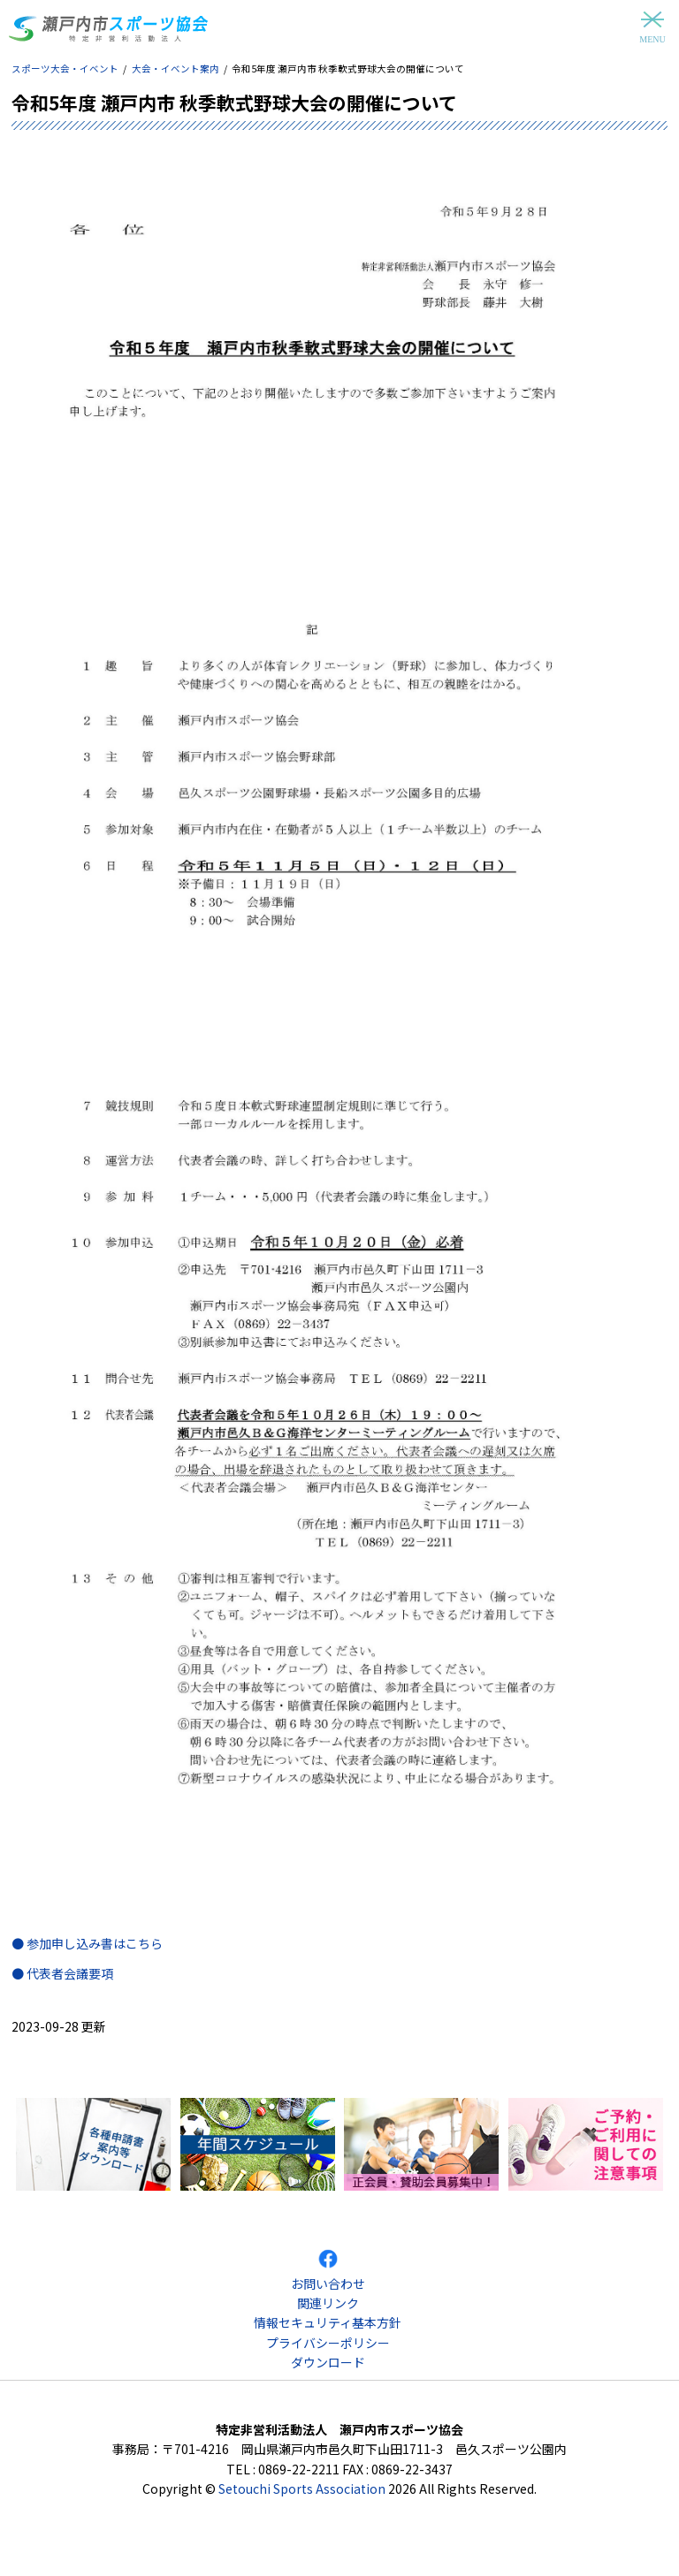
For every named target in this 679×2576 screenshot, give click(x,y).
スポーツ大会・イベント (64, 68)
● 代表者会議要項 (62, 1973)
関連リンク (328, 2303)
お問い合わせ (328, 2283)
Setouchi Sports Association (301, 2488)
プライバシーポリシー (328, 2343)
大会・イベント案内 (175, 68)
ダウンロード (328, 2362)
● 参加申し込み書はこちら (87, 1943)
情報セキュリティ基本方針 (327, 2322)
